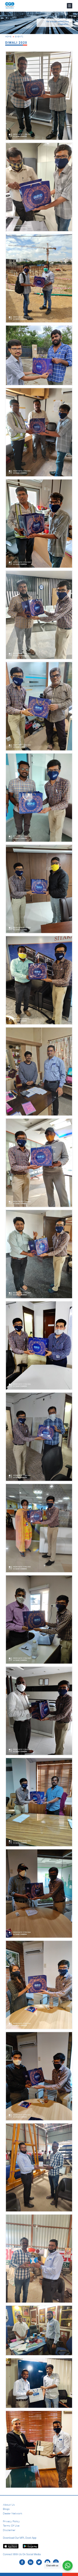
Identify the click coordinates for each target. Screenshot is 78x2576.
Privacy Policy (11, 2521)
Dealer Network (12, 2513)
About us (9, 2504)
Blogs (6, 2509)
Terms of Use (11, 2525)
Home (8, 36)
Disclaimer (9, 2530)
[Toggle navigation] (69, 6)
